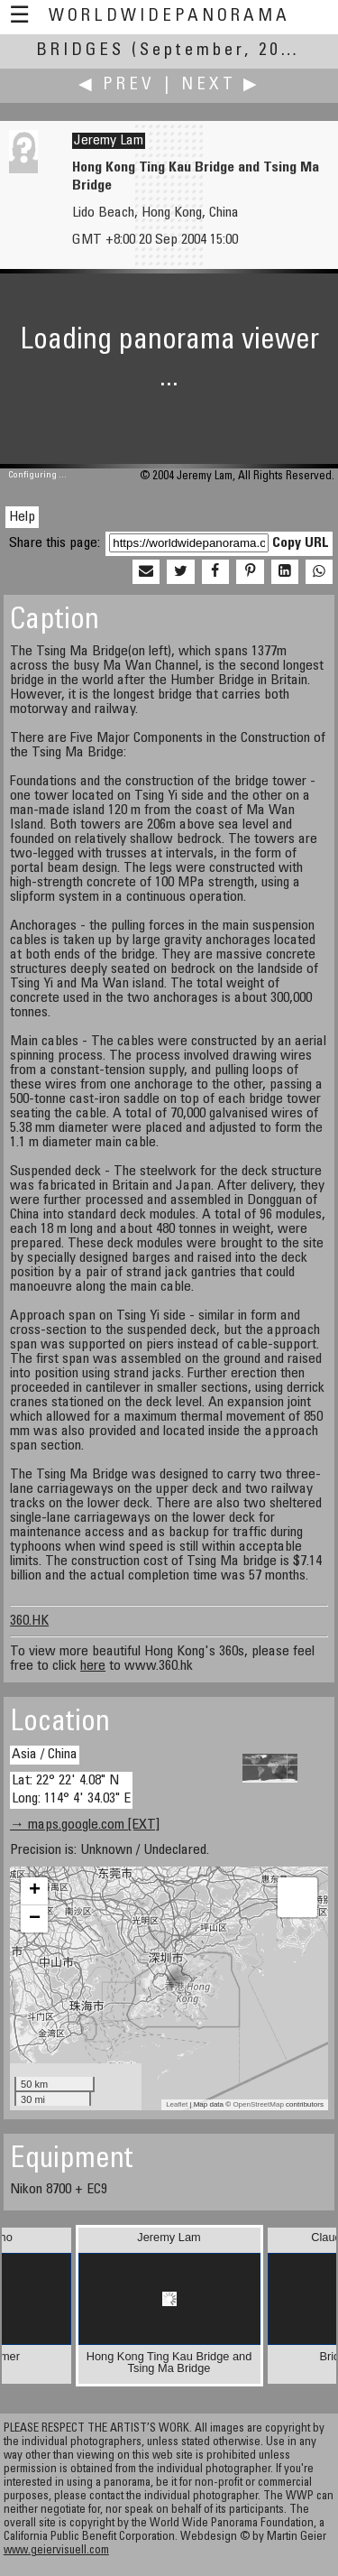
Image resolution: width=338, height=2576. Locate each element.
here (92, 1666)
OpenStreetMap (258, 2104)
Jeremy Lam (108, 141)
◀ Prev (116, 85)
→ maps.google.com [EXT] (85, 1825)
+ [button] (35, 1890)
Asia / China (45, 1754)
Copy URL (300, 543)
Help (22, 517)
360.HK (29, 1621)
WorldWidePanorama (169, 16)
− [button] (35, 1918)
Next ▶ (220, 85)
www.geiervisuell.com (56, 2551)
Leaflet (176, 2104)
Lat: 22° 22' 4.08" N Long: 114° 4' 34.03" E (71, 1789)
